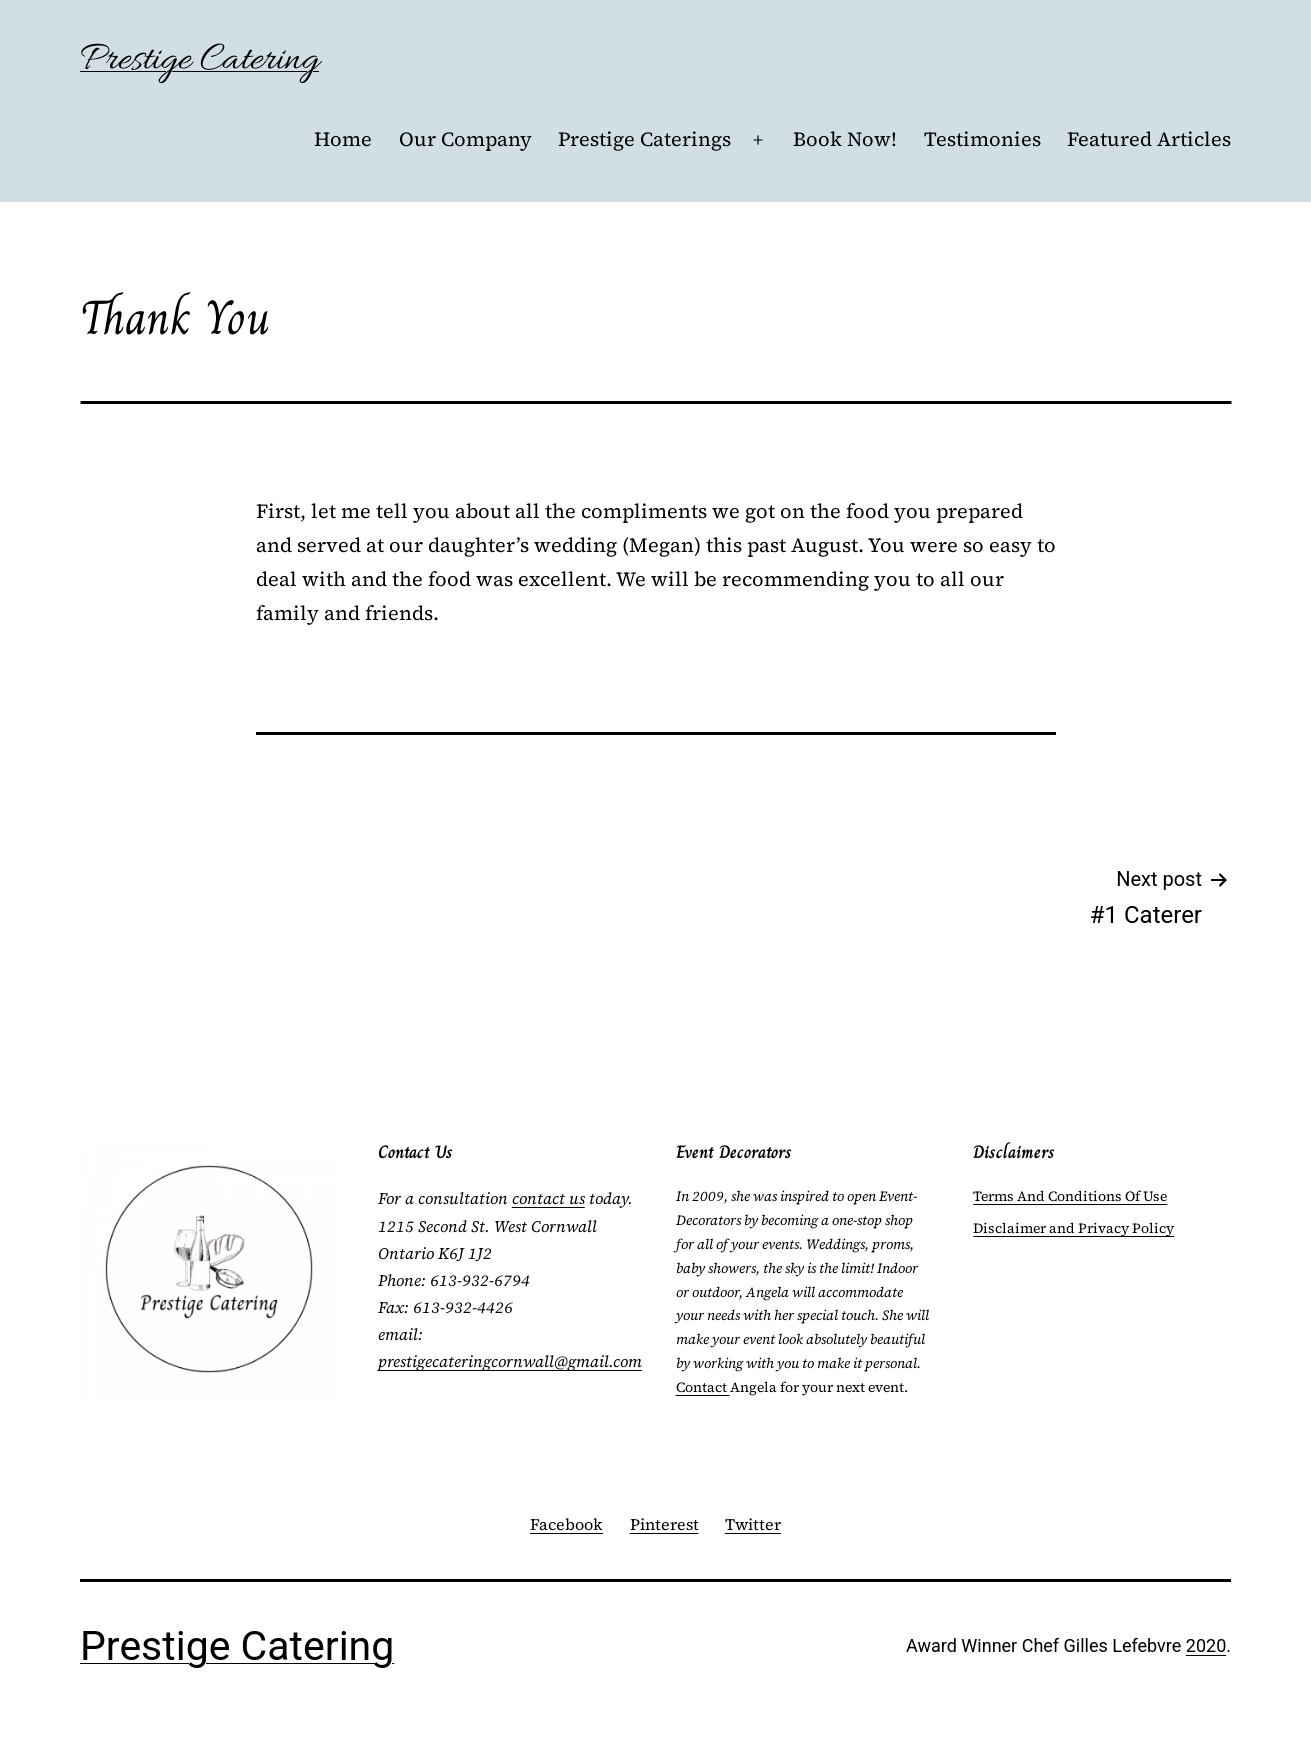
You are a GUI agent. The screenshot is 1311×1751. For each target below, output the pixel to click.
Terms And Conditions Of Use (1070, 1196)
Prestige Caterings (644, 139)
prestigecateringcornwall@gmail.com (510, 1361)
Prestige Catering (199, 60)
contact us (548, 1198)
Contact (703, 1387)
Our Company (465, 139)
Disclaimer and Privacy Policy (1073, 1228)
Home (343, 139)
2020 (1206, 1645)
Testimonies (982, 139)
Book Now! (845, 139)
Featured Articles (1149, 139)
